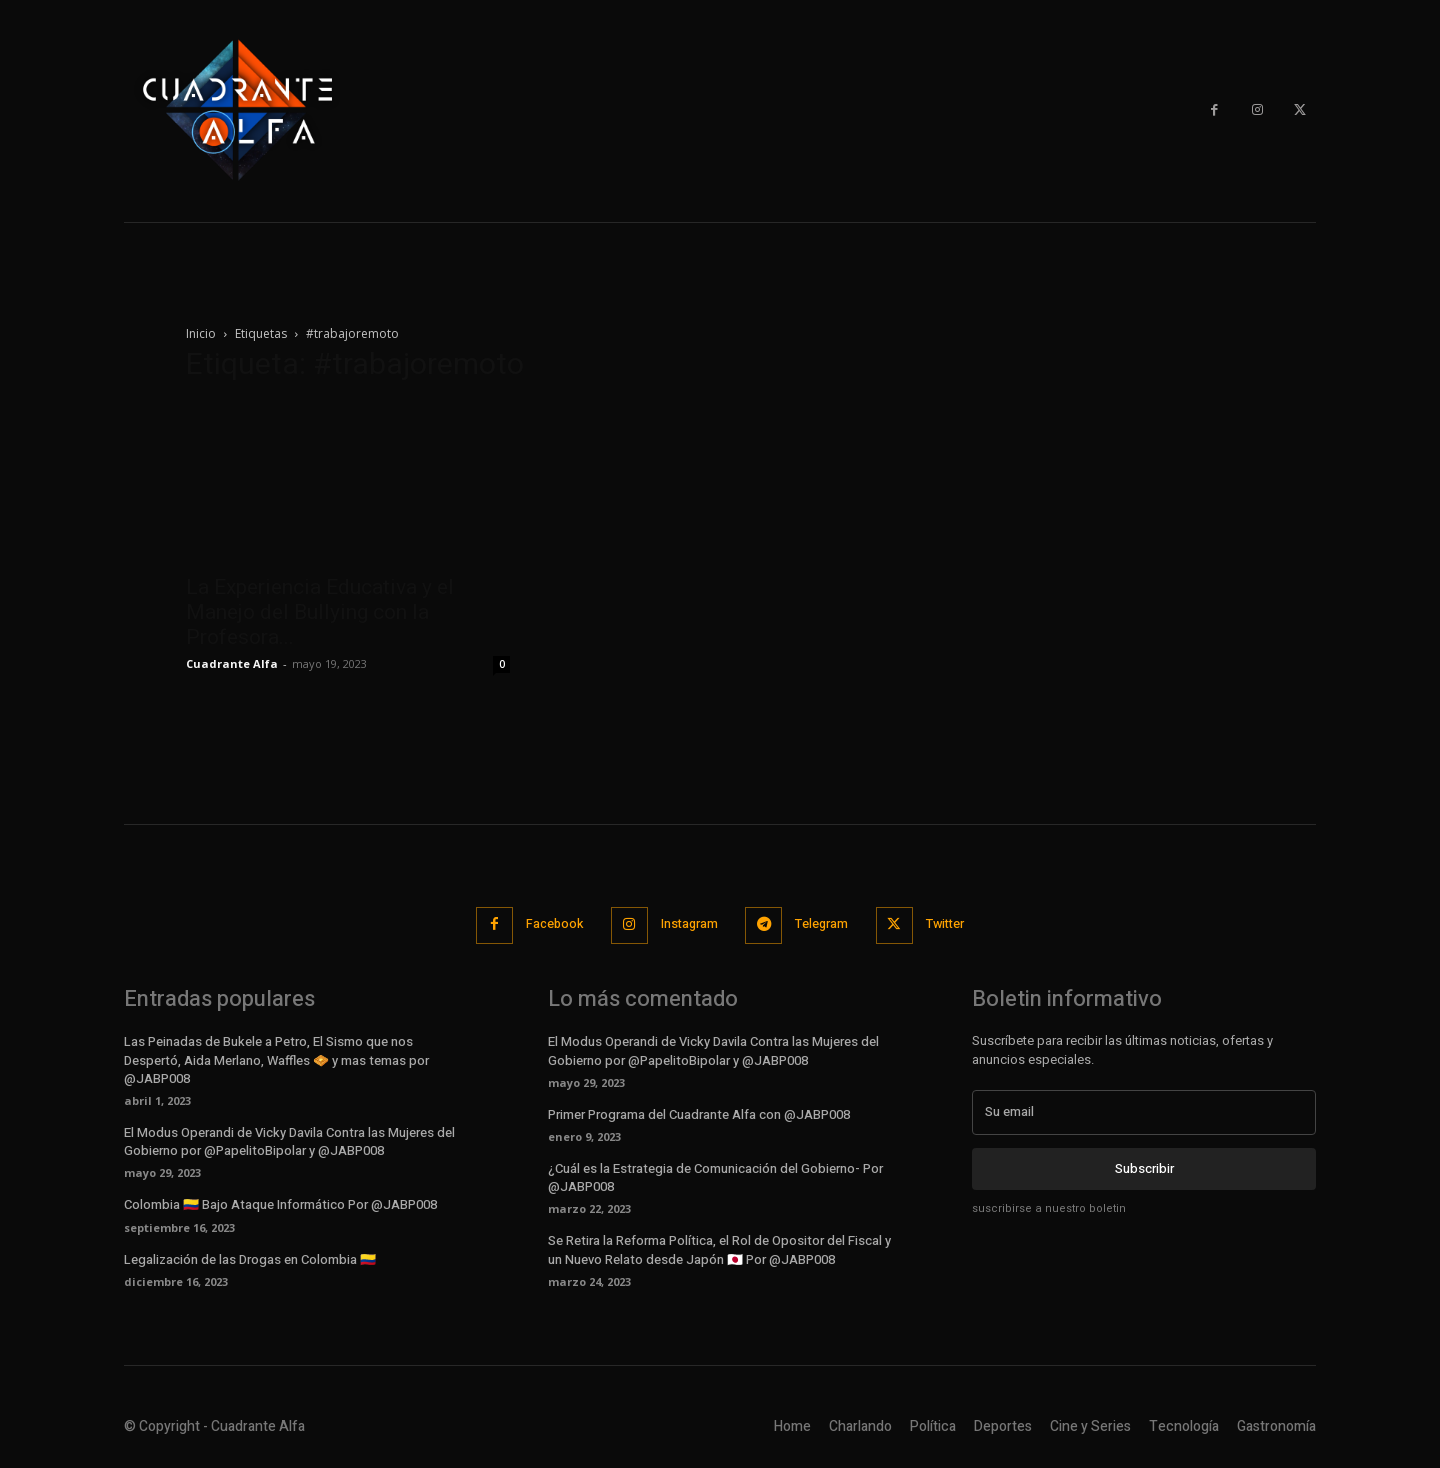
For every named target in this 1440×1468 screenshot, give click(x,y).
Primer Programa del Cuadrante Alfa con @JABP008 (699, 1113)
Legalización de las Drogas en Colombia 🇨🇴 (250, 1258)
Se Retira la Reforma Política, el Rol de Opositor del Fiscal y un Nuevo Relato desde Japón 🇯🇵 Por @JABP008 (719, 1248)
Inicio (201, 333)
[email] (1144, 1111)
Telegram (825, 924)
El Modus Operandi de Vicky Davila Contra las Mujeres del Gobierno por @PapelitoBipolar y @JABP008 (289, 1140)
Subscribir (1144, 1167)
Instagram (687, 924)
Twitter (953, 924)
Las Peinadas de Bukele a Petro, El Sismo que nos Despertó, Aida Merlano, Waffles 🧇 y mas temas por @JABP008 (276, 1058)
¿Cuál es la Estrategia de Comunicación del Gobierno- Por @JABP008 (715, 1176)
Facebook (547, 924)
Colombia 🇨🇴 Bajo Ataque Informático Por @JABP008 (280, 1203)
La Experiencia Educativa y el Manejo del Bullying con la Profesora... (320, 612)
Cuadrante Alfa (232, 663)
